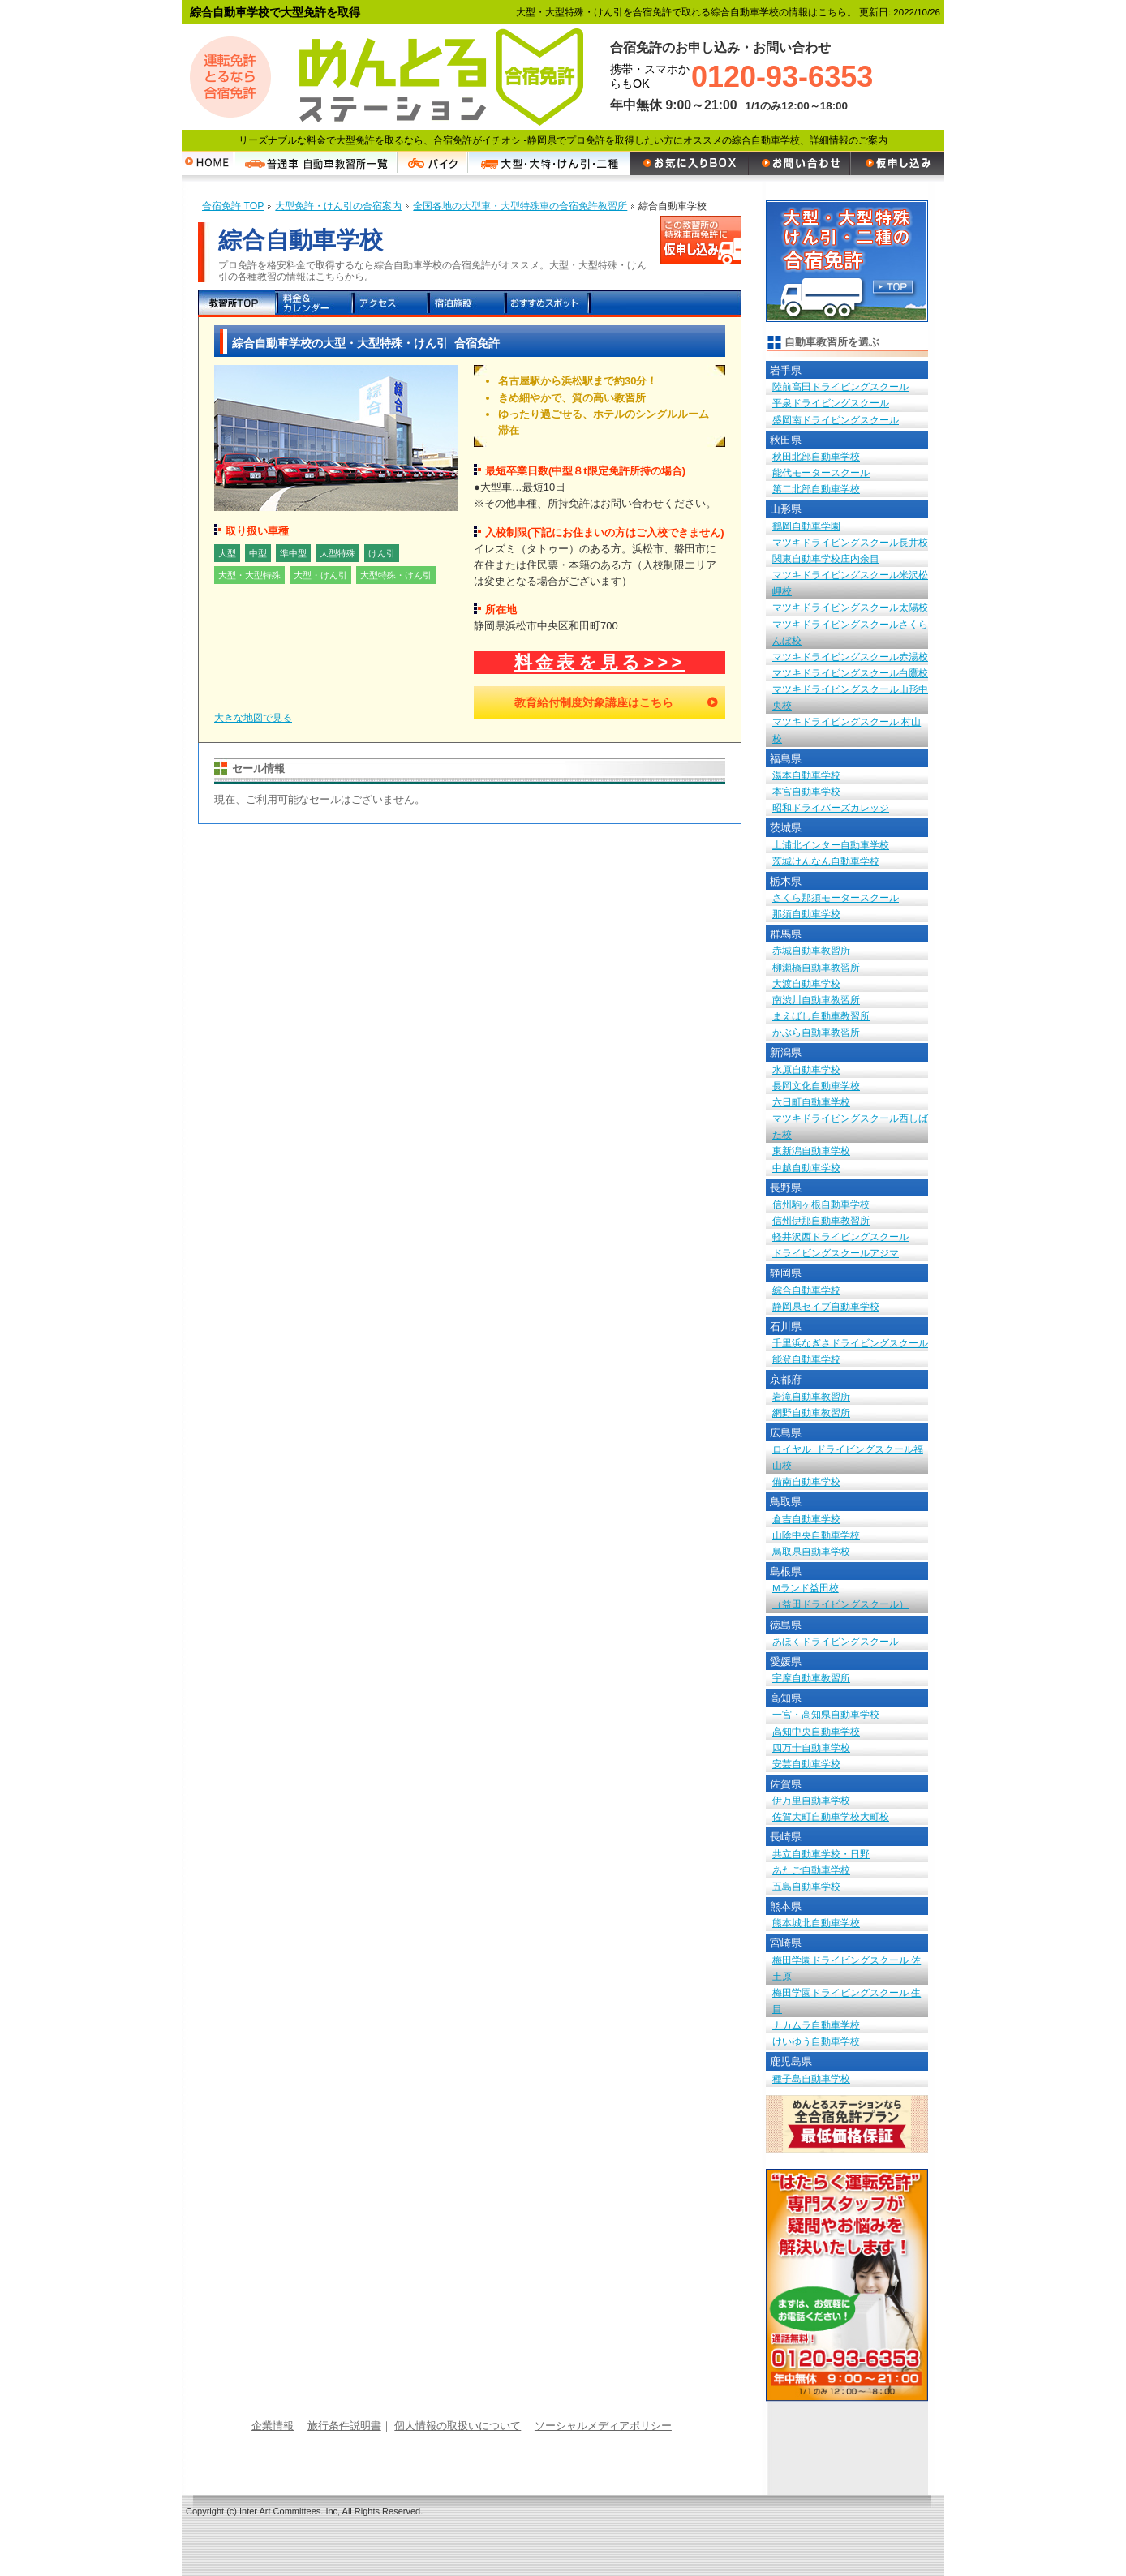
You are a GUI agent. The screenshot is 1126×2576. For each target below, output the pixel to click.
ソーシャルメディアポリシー (603, 2425)
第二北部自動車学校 (816, 488)
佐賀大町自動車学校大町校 (830, 1816)
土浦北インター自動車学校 (830, 844)
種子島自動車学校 (811, 2078)
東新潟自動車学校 (811, 1150)
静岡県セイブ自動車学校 (825, 1306)
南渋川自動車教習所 (816, 999)
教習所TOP (236, 303)
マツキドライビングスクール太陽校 (850, 607)
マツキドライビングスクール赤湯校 (850, 656)
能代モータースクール (821, 472)
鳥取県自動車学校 (811, 1551)
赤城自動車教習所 (811, 950)
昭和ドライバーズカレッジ (830, 807)
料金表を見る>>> (599, 662)
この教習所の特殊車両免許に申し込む (700, 240)
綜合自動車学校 (806, 1290)
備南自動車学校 (806, 1481)
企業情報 (272, 2425)
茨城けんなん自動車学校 (825, 861)
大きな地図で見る (253, 717)
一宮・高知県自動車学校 (825, 1714)
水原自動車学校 (806, 1069)
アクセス (390, 303)
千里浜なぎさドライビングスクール (850, 1342)
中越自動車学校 (806, 1167)
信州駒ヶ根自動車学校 (821, 1204)
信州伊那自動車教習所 (821, 1220)
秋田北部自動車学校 (816, 456)
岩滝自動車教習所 (811, 1396)
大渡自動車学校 (806, 983)
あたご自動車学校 (811, 1870)
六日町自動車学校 (811, 1102)
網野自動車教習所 (811, 1412)
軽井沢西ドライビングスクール (840, 1236)
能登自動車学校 (806, 1359)
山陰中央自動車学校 (816, 1535)
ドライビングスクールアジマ (835, 1252)
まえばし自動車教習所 (821, 1016)
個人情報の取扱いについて (457, 2425)
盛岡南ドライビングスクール (835, 419)
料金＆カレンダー (313, 303)
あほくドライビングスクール (835, 1641)
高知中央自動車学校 (816, 1731)
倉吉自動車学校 (806, 1518)
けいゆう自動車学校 (816, 2041)
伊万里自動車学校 (811, 1800)
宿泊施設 (467, 303)
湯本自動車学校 (806, 775)
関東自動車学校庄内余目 (825, 558)
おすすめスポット (546, 303)
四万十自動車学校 (811, 1747)
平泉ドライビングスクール (830, 402)
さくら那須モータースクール (835, 897)
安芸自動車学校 (806, 1763)
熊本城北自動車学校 (816, 1922)
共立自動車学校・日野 (821, 1853)
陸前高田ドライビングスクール (840, 386)
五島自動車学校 (806, 1886)
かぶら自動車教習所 (816, 1032)
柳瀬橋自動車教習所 (816, 967)
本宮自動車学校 (806, 791)
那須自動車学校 (806, 913)
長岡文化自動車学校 (816, 1085)
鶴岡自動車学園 (806, 526)
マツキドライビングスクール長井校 (850, 542)
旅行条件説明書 (344, 2425)
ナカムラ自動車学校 (816, 2025)
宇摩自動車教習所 (811, 1677)
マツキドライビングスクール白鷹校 (850, 673)
